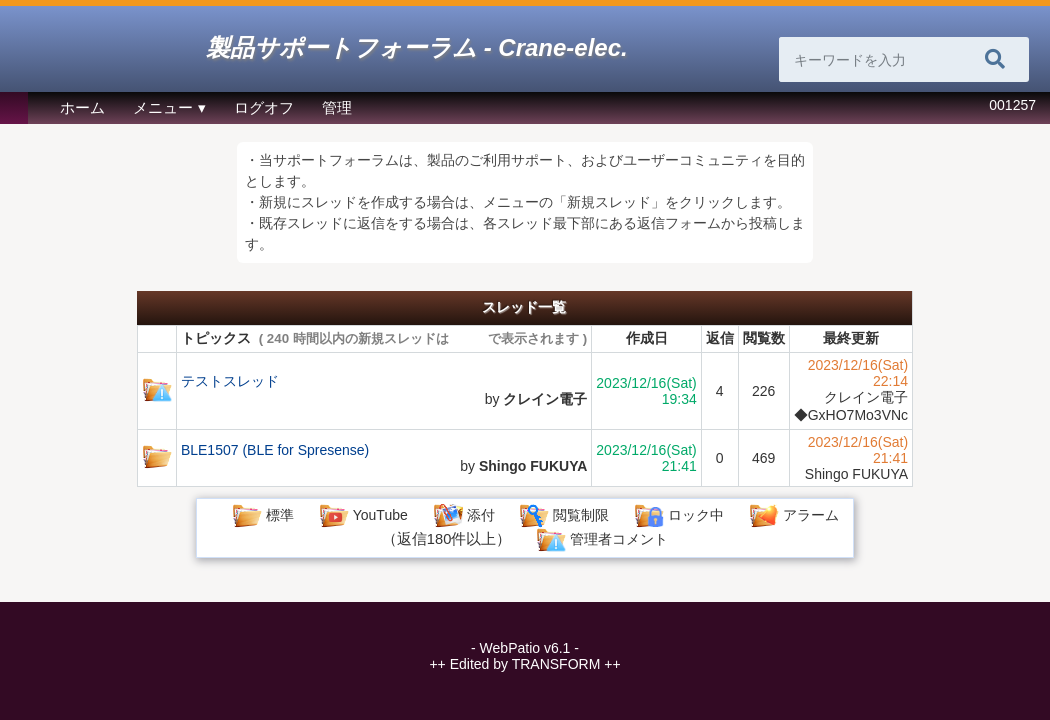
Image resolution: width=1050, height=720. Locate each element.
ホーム (82, 108)
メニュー (163, 108)
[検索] (995, 60)
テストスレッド (230, 381)
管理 (337, 108)
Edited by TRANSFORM (525, 664)
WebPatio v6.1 (525, 648)
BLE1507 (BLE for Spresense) (275, 450)
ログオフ (264, 108)
